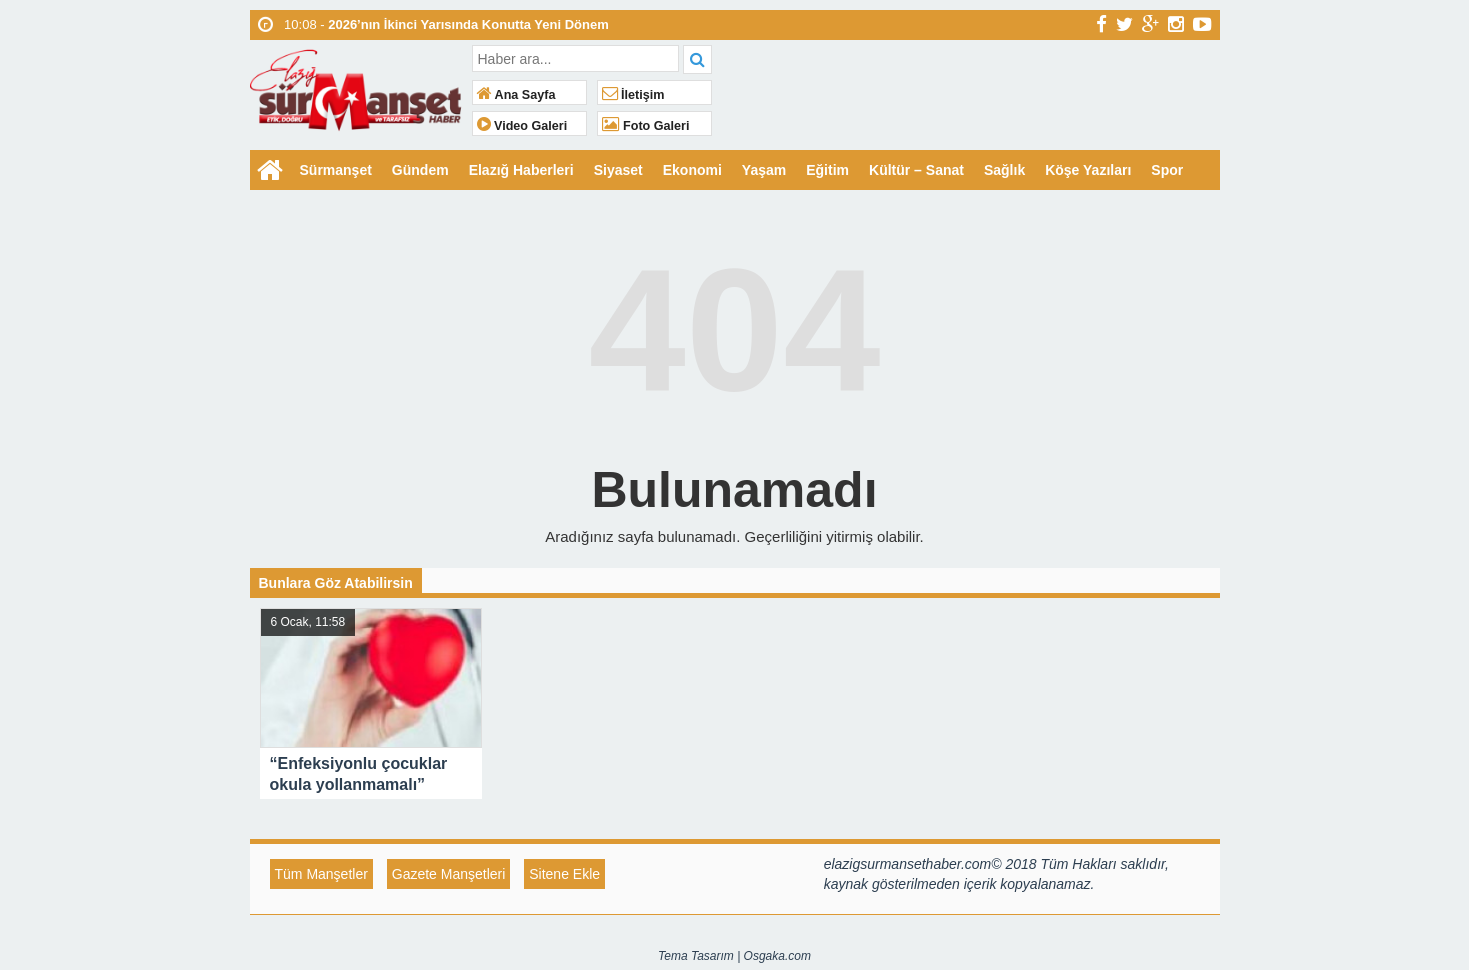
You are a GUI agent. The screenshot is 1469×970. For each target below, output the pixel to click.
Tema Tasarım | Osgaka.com (734, 956)
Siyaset (618, 170)
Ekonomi (692, 170)
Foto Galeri (646, 126)
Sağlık (1004, 170)
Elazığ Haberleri (521, 170)
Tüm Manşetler (321, 874)
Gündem (420, 170)
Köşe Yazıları (1088, 170)
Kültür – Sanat (916, 170)
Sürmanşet (336, 170)
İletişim (633, 95)
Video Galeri (522, 126)
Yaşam (764, 170)
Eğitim (827, 170)
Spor (1167, 170)
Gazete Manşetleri (449, 874)
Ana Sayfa (516, 95)
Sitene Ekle (564, 874)
